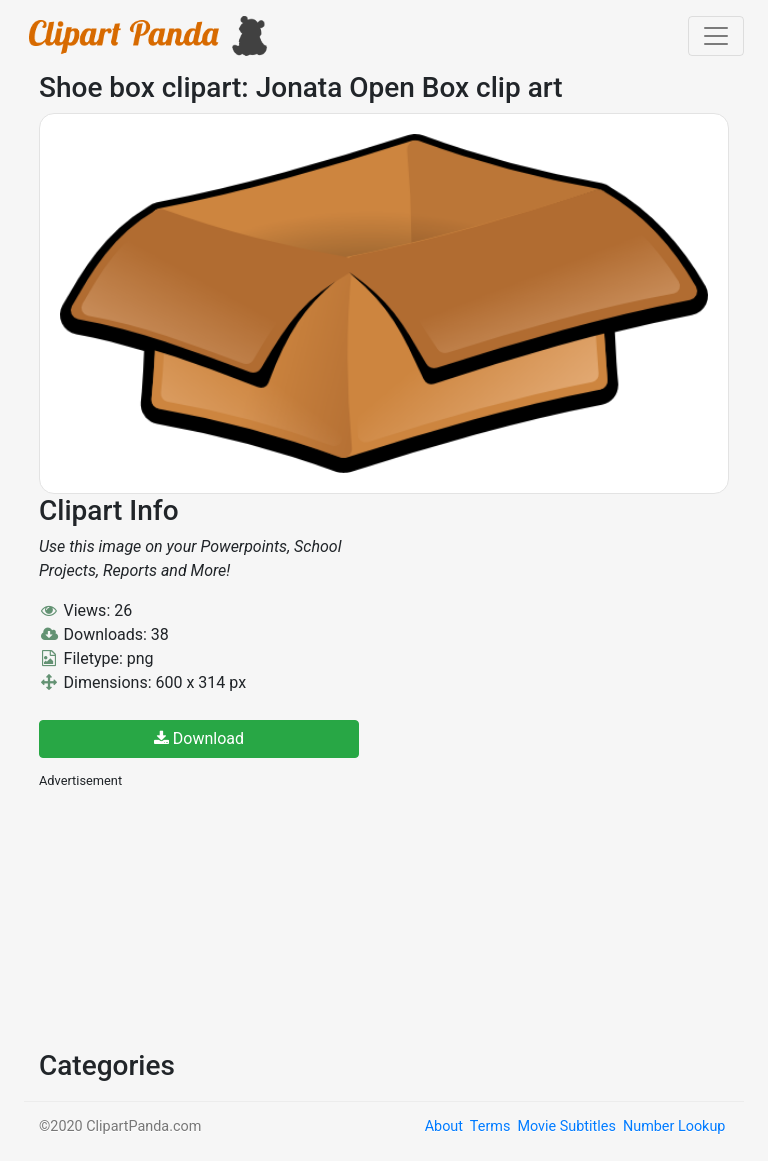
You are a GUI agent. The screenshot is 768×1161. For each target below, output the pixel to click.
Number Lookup (674, 1126)
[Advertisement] (189, 917)
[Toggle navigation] (716, 36)
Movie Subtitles (566, 1126)
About (444, 1126)
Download (199, 738)
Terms (490, 1126)
